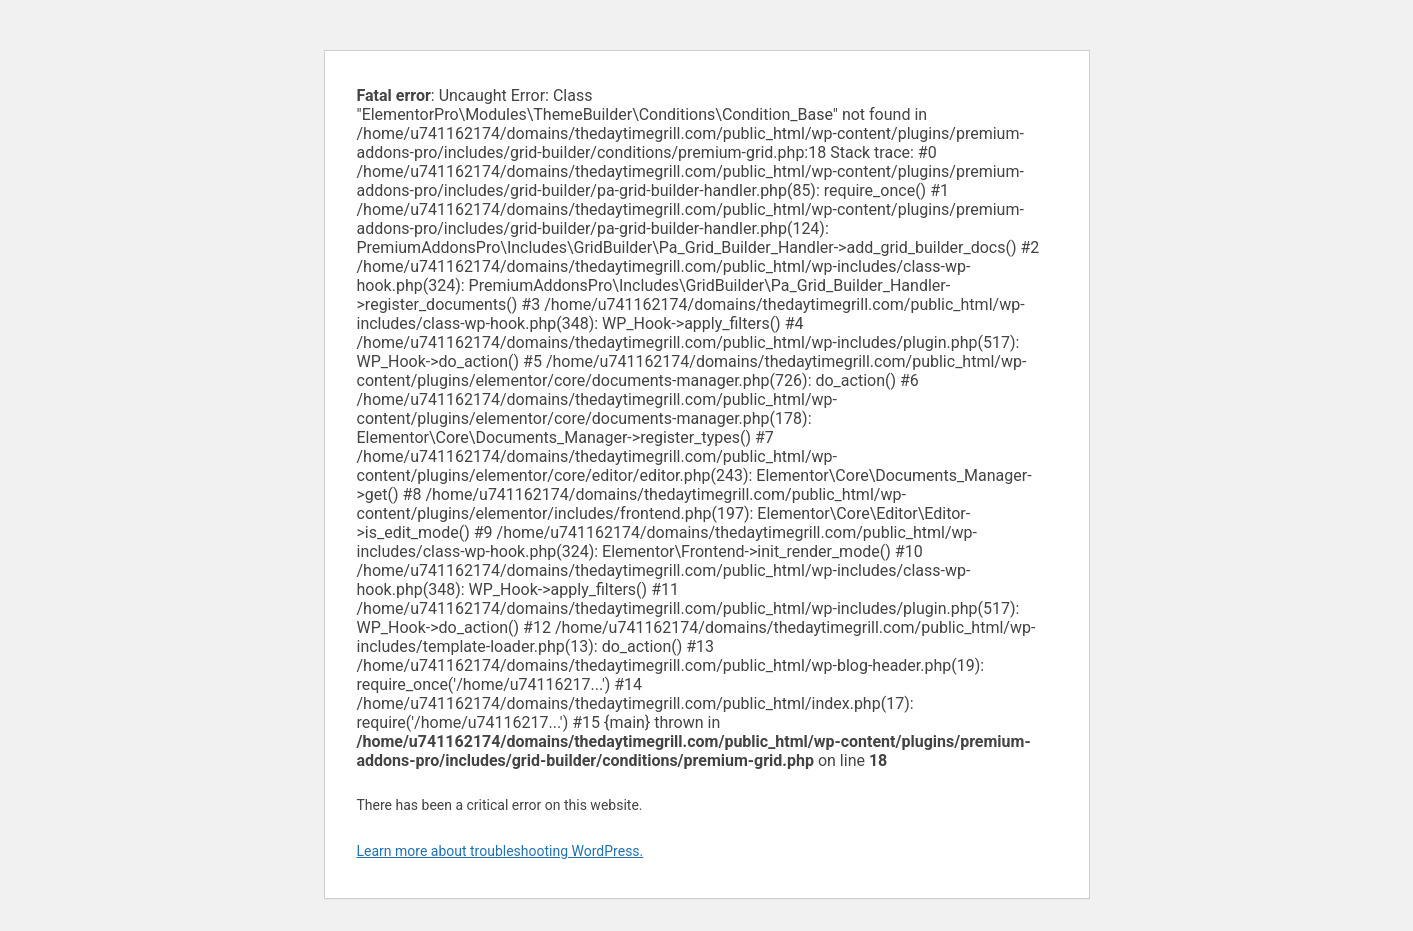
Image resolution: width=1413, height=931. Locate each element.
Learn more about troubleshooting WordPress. (500, 851)
